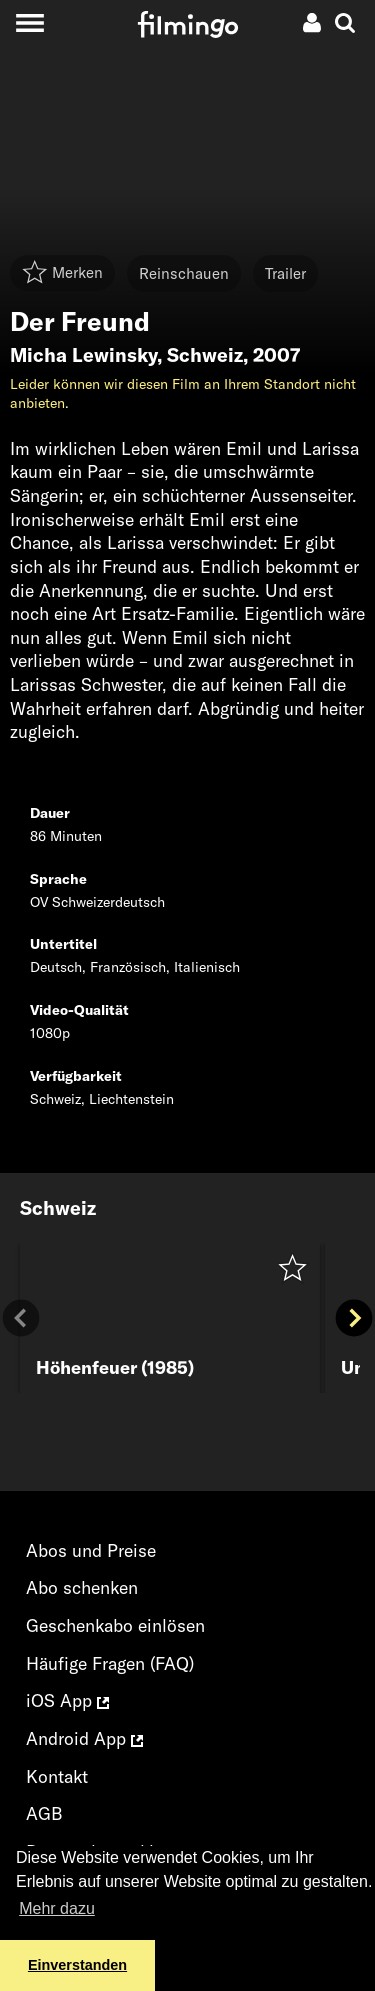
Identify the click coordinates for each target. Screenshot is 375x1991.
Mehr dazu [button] (57, 1908)
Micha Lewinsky (83, 355)
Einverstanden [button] (77, 1965)
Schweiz (205, 355)
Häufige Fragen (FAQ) (110, 1663)
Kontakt (57, 1776)
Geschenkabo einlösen (115, 1625)
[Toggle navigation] (29, 22)
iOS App (67, 1700)
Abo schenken (82, 1587)
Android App (84, 1738)
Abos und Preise (91, 1550)
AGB (44, 1813)
